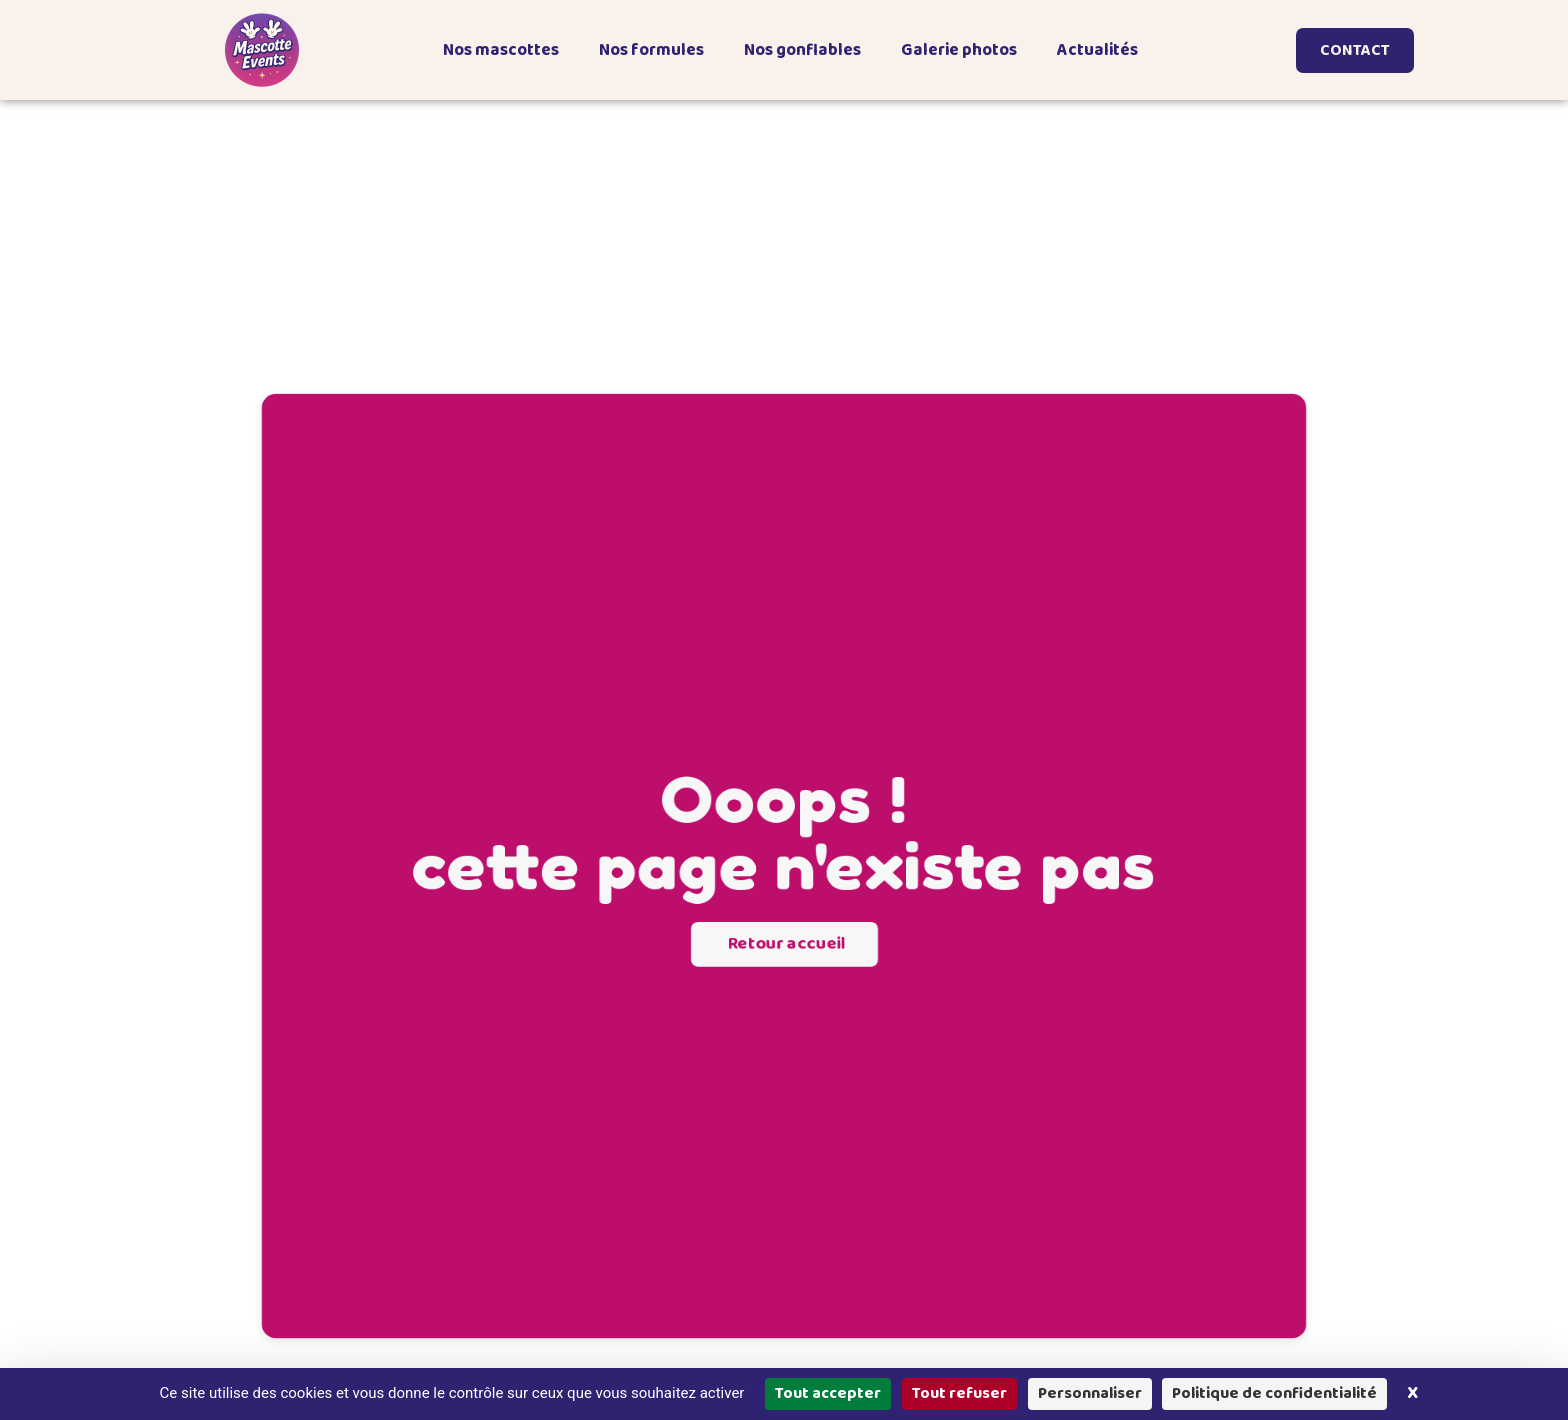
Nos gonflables (802, 50)
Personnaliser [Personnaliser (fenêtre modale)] (1090, 1393)
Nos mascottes (501, 50)
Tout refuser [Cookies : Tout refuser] (959, 1393)
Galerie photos (959, 50)
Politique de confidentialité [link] (1274, 1393)
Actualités (1097, 50)
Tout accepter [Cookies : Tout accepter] (828, 1393)
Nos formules (651, 50)
